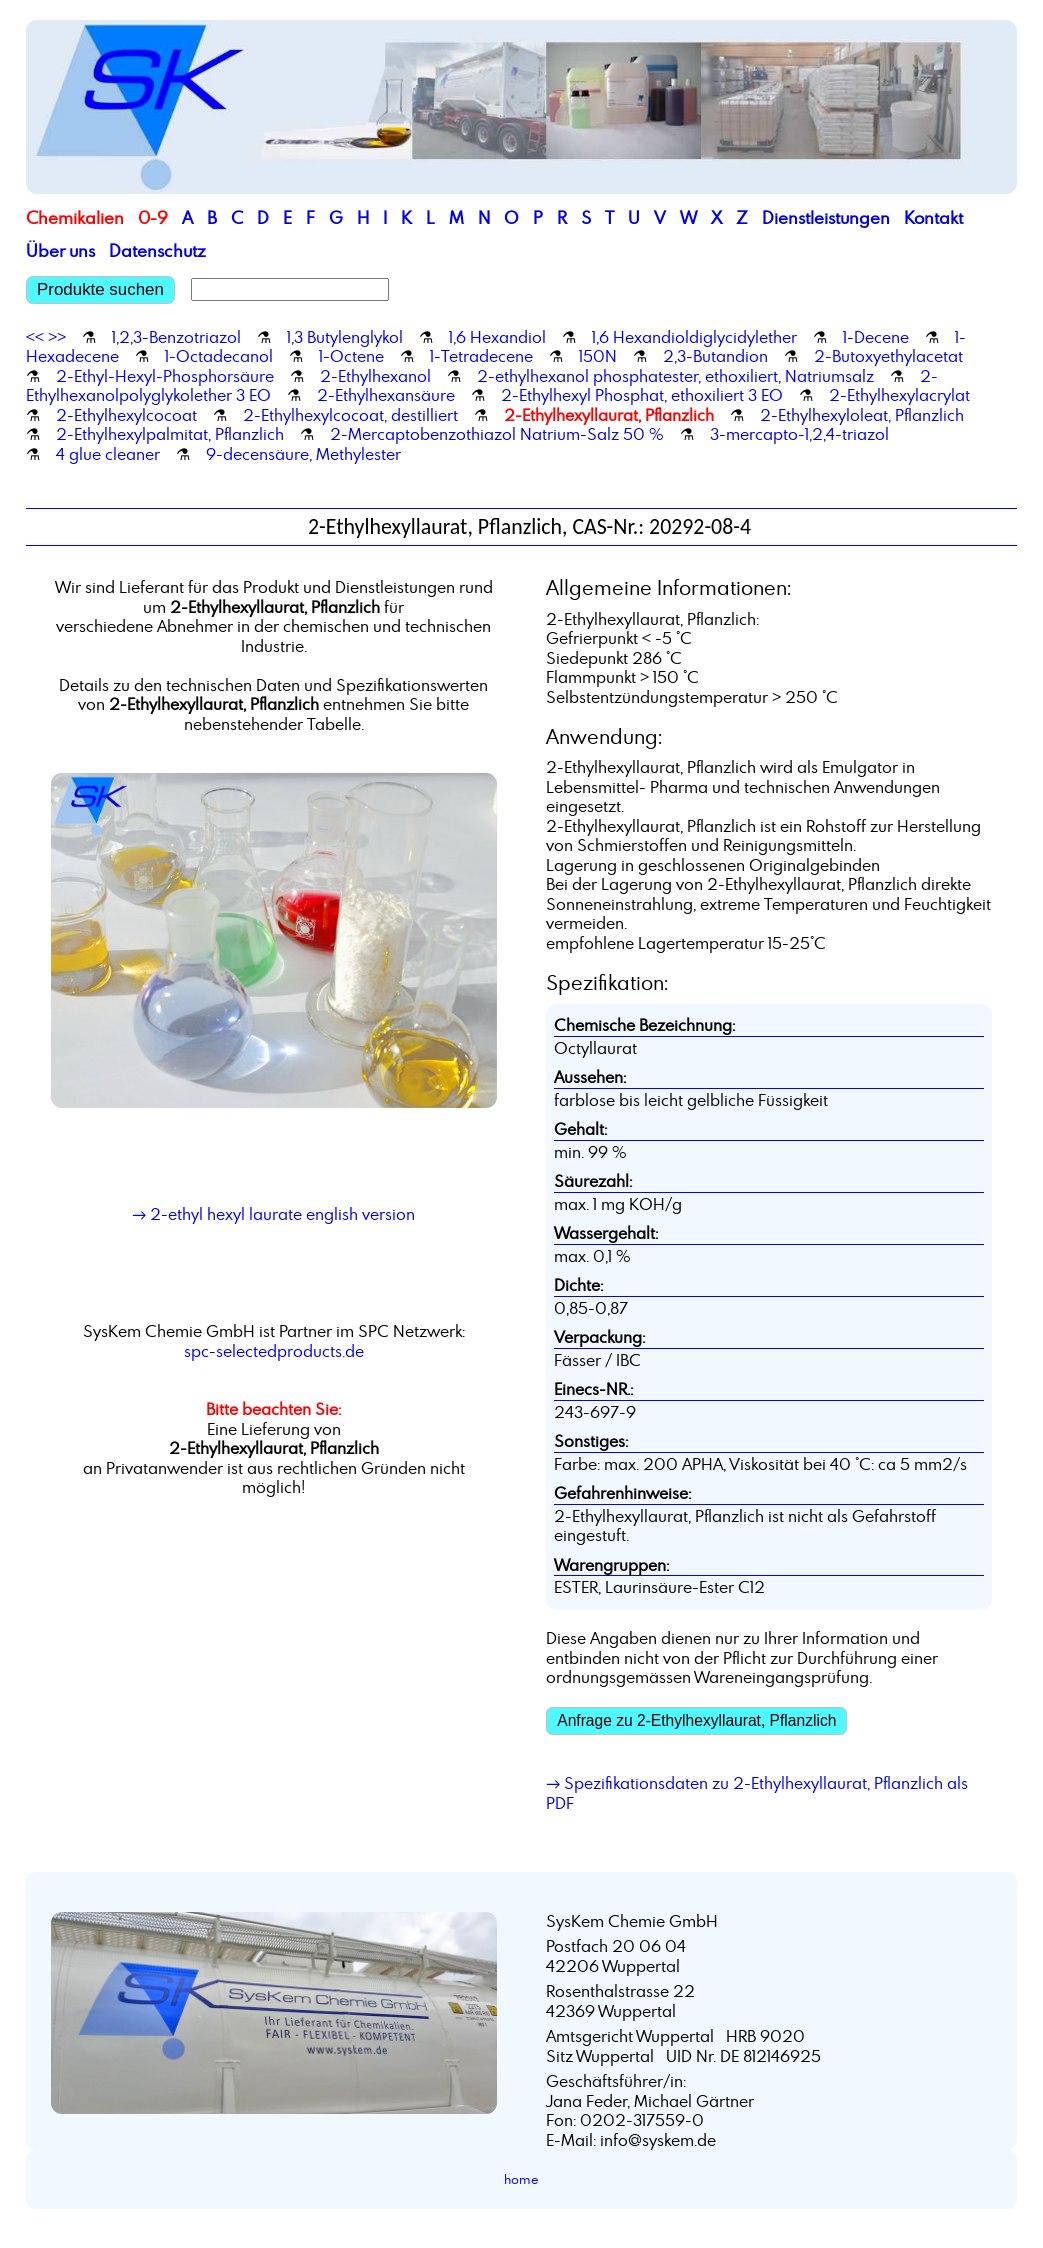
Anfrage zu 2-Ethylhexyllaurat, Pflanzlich (696, 1720)
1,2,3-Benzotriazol (176, 337)
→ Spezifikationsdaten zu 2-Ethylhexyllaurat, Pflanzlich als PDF (757, 1793)
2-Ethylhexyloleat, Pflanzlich (862, 415)
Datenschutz (157, 250)
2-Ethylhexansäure (386, 395)
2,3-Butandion (715, 356)
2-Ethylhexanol (375, 376)
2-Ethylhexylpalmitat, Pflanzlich (170, 434)
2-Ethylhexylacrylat (899, 395)
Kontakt (933, 217)
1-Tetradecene (481, 356)
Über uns (60, 250)
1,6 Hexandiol (497, 337)
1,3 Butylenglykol (345, 337)
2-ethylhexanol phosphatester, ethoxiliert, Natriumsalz (675, 376)
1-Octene (351, 356)
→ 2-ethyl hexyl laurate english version (273, 1214)
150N (598, 356)
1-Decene (876, 337)
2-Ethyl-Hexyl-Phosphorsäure (165, 376)
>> (57, 337)
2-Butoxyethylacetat (888, 356)
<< (35, 337)
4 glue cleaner (108, 454)
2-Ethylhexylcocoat (126, 415)
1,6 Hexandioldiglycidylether (694, 337)
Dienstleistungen (826, 217)
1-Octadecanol (219, 356)
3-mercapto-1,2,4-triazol (799, 434)
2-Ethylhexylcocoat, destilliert (350, 415)
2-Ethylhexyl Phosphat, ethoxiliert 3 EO (642, 395)
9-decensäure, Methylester (303, 454)
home (521, 2179)
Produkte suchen (100, 289)
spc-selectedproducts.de (274, 1351)
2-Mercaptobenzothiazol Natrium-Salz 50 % (497, 434)
